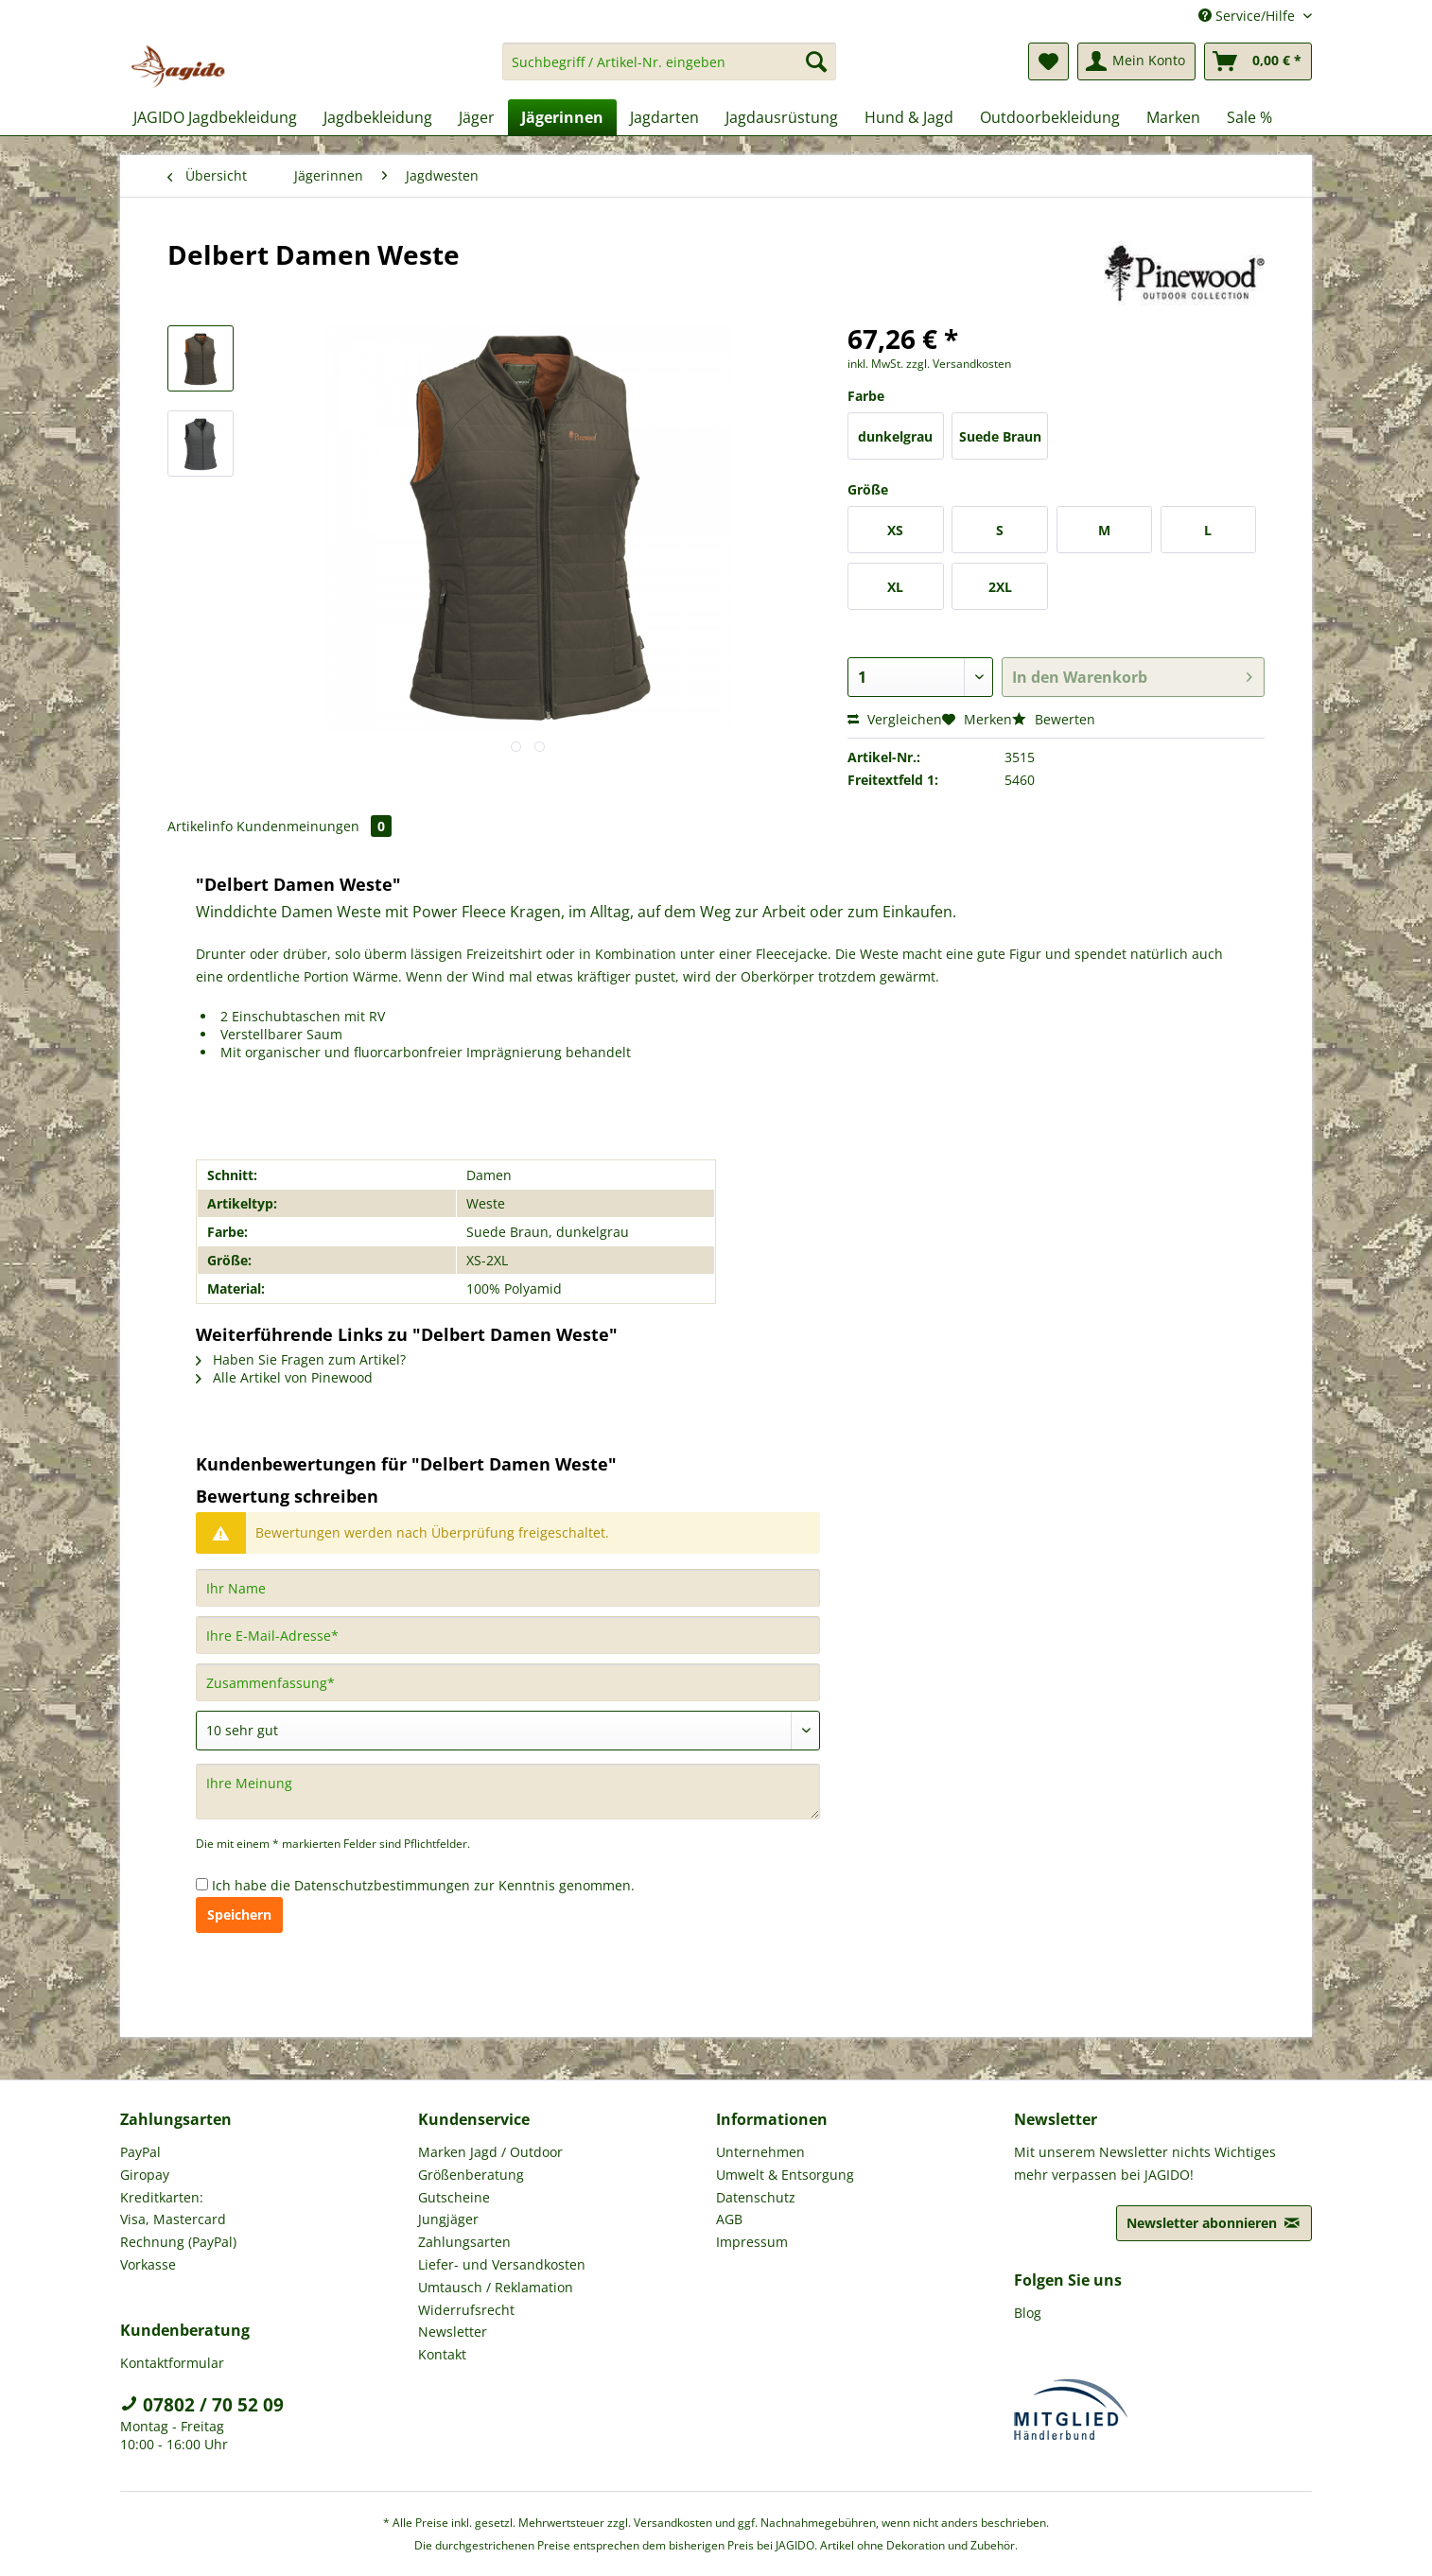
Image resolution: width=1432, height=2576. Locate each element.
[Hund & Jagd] (909, 117)
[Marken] (1173, 117)
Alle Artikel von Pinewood (284, 1377)
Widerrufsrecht (466, 2310)
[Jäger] (476, 117)
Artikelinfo (200, 826)
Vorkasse (148, 2264)
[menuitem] (669, 70)
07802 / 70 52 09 (202, 2405)
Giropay (144, 2175)
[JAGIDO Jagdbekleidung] (215, 117)
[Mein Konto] (1136, 61)
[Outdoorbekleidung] (1050, 117)
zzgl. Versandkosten (958, 364)
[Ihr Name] (508, 1588)
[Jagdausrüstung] (781, 117)
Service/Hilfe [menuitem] (1248, 16)
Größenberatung (471, 2175)
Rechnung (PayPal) (178, 2242)
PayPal (140, 2152)
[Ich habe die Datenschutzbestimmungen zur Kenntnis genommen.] (202, 1884)
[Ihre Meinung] (508, 1791)
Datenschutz (755, 2197)
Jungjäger (448, 2219)
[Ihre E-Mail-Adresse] (508, 1635)
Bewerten (1053, 719)
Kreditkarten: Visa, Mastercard (173, 2208)
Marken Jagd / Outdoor (490, 2152)
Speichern (239, 1914)
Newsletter (452, 2332)
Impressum (752, 2242)
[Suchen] (816, 61)
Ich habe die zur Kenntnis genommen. (423, 1885)
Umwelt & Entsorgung (785, 2175)
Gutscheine (454, 2197)
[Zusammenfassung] (508, 1682)
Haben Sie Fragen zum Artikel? (301, 1359)
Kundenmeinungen (314, 826)
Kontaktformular (172, 2363)
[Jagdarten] (664, 117)
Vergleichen (894, 719)
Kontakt (442, 2354)
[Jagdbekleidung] (377, 117)
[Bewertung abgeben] (508, 1730)
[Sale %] (1249, 117)
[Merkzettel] (1048, 61)
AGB (729, 2219)
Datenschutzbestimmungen (382, 1885)
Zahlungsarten (464, 2242)
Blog (1027, 2313)
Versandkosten (673, 2523)
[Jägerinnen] (562, 117)
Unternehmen (760, 2152)
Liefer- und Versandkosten (501, 2264)
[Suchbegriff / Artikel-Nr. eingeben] (669, 61)
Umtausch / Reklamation (495, 2287)
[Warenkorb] (1258, 61)
